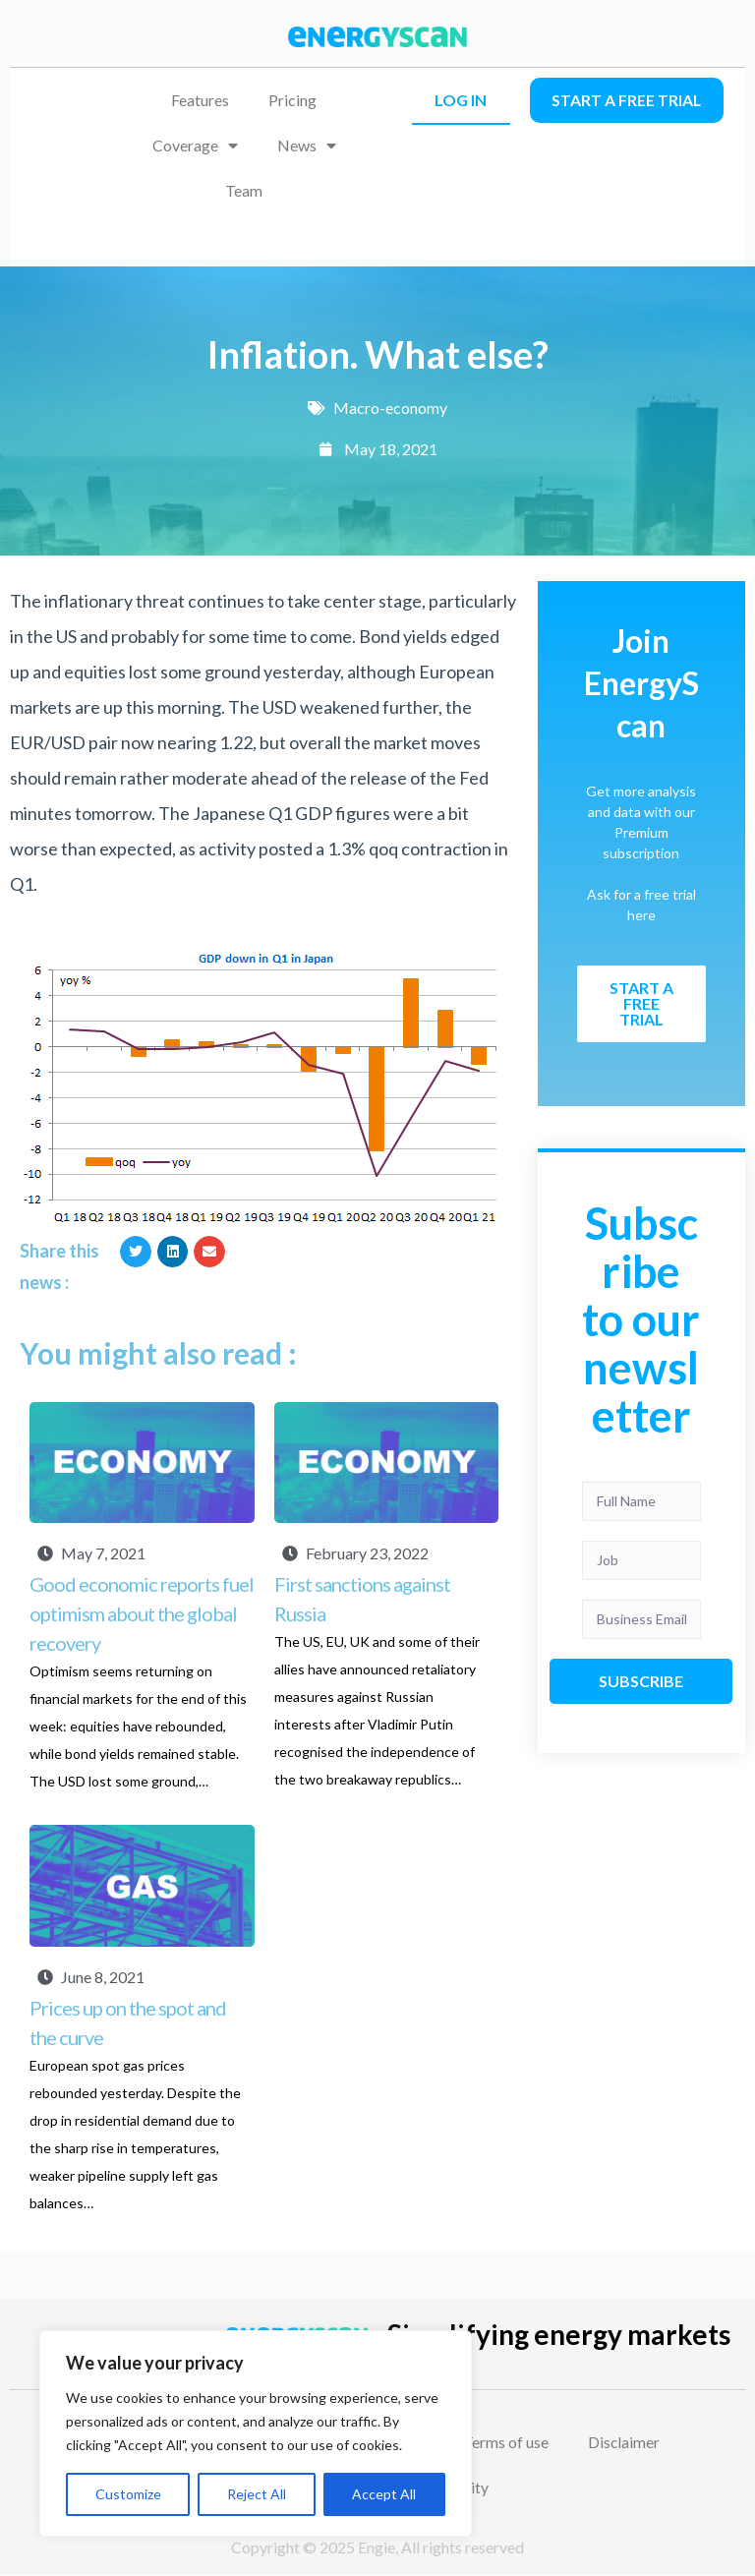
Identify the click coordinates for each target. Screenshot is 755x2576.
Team (243, 190)
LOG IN (461, 99)
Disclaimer (626, 2441)
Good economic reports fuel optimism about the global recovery (141, 1613)
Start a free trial (627, 99)
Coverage (195, 145)
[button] (135, 1251)
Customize (128, 2494)
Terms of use (508, 2441)
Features (200, 99)
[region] (255, 2433)
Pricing (292, 99)
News (306, 145)
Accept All (384, 2494)
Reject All (256, 2494)
